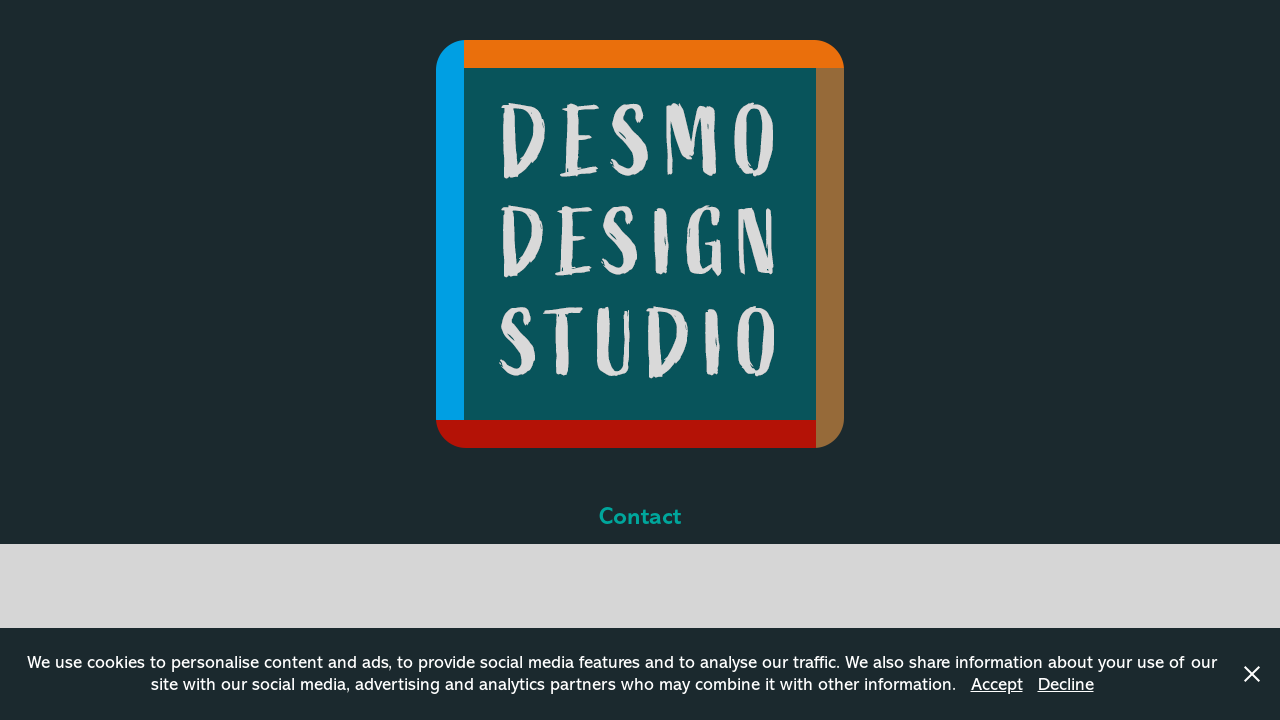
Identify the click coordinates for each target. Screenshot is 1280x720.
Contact (640, 516)
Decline (1066, 684)
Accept (997, 684)
